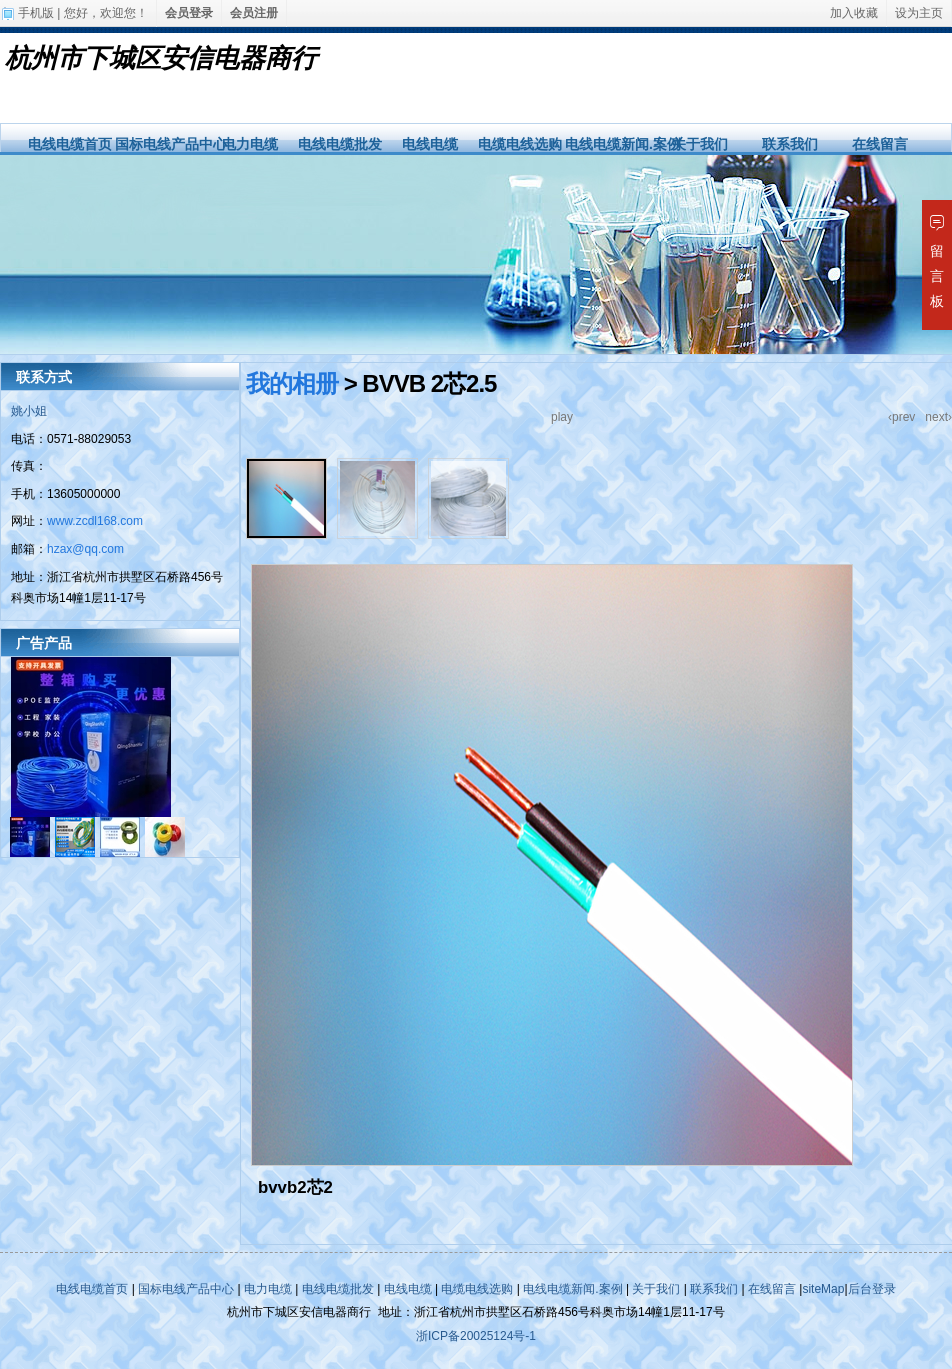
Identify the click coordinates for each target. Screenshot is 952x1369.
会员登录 (189, 13)
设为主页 (919, 13)
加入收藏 (854, 13)
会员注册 (254, 13)
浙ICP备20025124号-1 (476, 1336)
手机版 (36, 13)
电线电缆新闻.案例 (623, 144)
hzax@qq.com (85, 549)
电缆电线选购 (520, 144)
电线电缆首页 (70, 144)
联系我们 (790, 144)
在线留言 (880, 144)
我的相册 (292, 383)
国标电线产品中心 (171, 144)
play (562, 417)
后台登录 (872, 1289)
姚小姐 (29, 411)
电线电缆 (430, 144)
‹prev (901, 417)
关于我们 (700, 144)
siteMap (823, 1289)
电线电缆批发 (340, 144)
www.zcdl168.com (95, 521)
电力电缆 (250, 144)
